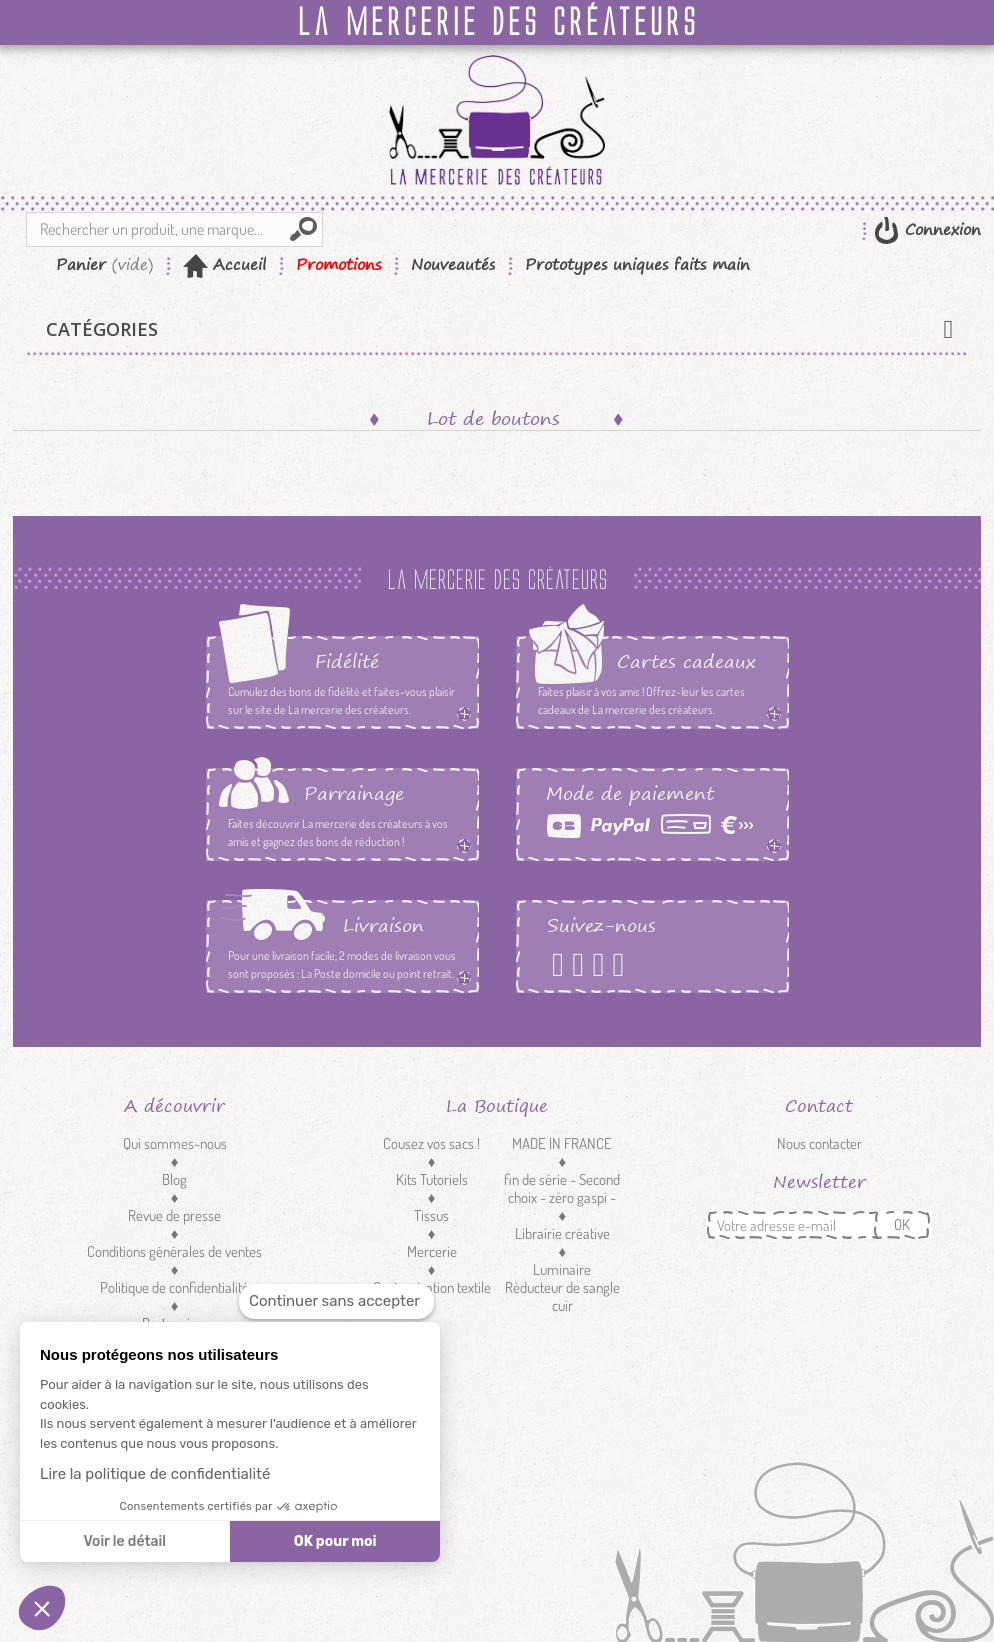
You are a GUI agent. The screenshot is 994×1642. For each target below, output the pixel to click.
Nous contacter (819, 1143)
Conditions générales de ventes (174, 1251)
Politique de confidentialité (174, 1287)
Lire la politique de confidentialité (155, 1474)
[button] (42, 1608)
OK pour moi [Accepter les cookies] (335, 1541)
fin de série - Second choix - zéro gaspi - (562, 1188)
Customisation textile (432, 1287)
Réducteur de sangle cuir (562, 1296)
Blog (174, 1179)
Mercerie (432, 1251)
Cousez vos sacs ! (431, 1143)
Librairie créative (562, 1233)
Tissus (431, 1215)
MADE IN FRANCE (562, 1143)
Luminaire (562, 1269)
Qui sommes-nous (175, 1143)
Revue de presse (174, 1215)
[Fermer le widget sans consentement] (336, 1301)
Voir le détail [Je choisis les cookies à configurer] (124, 1541)
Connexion (940, 229)
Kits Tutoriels (432, 1179)
